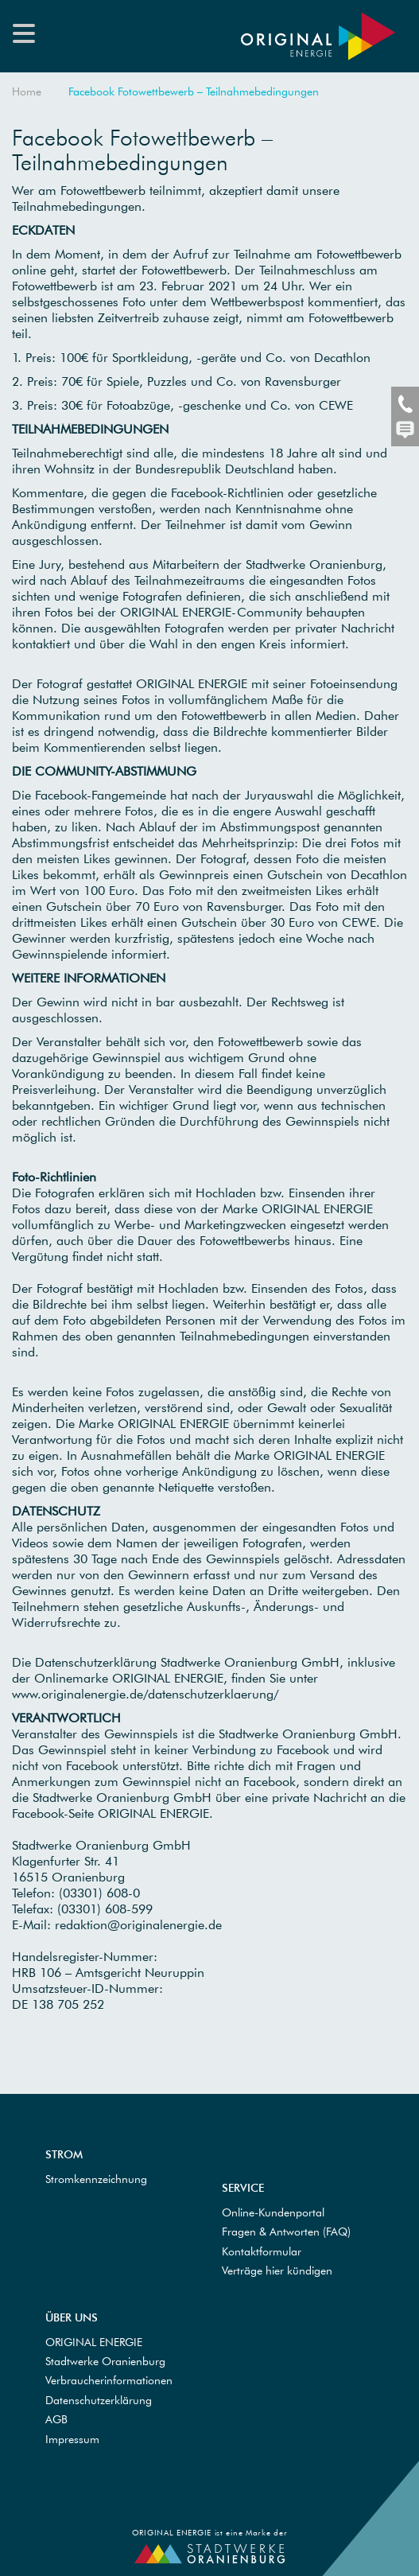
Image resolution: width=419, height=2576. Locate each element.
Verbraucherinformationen (109, 2380)
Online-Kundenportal (273, 2212)
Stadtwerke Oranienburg (105, 2361)
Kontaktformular (261, 2251)
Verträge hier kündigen (277, 2270)
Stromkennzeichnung (96, 2179)
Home (26, 91)
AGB (56, 2419)
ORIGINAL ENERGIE (93, 2342)
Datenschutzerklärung (98, 2400)
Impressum (72, 2439)
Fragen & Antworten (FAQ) (286, 2231)
